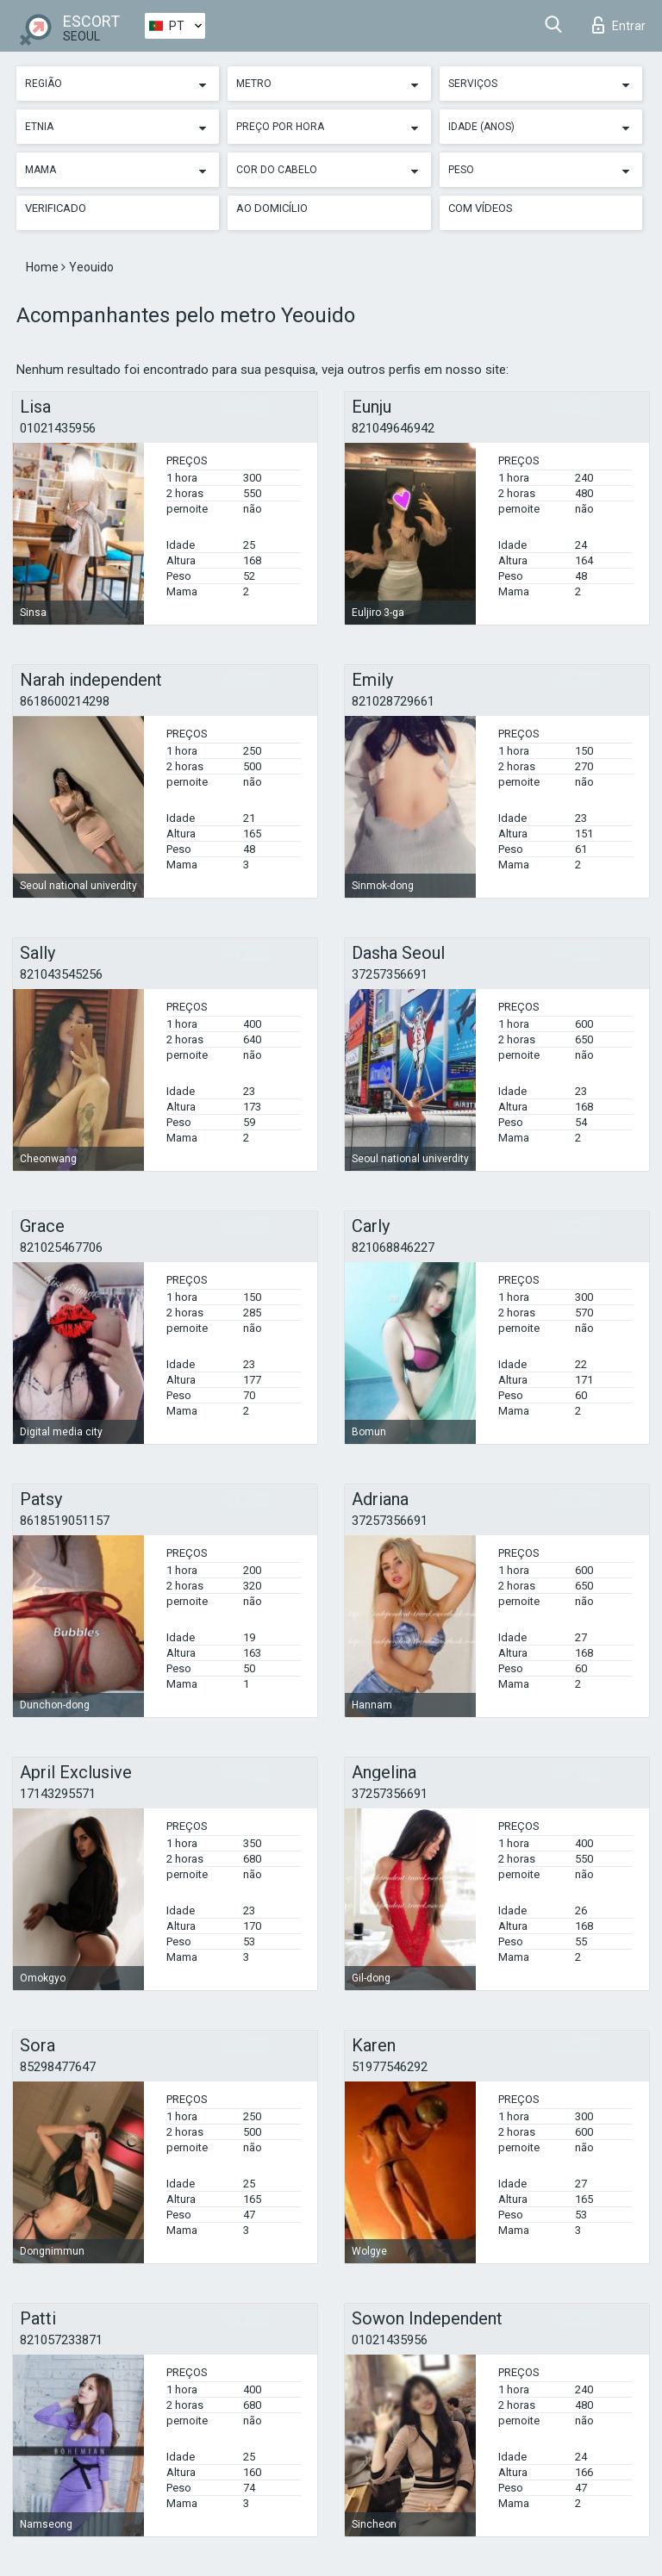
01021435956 (58, 428)
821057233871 (61, 2340)
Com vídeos (480, 208)
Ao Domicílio (272, 208)
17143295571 (58, 1793)
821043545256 (61, 974)
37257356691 (390, 974)
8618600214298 (64, 701)
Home (43, 267)
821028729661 (393, 701)
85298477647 (58, 2067)
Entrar (619, 25)
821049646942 (393, 428)
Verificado (55, 208)
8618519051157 (64, 1520)
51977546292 (390, 2067)
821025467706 (61, 1247)
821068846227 (393, 1247)
